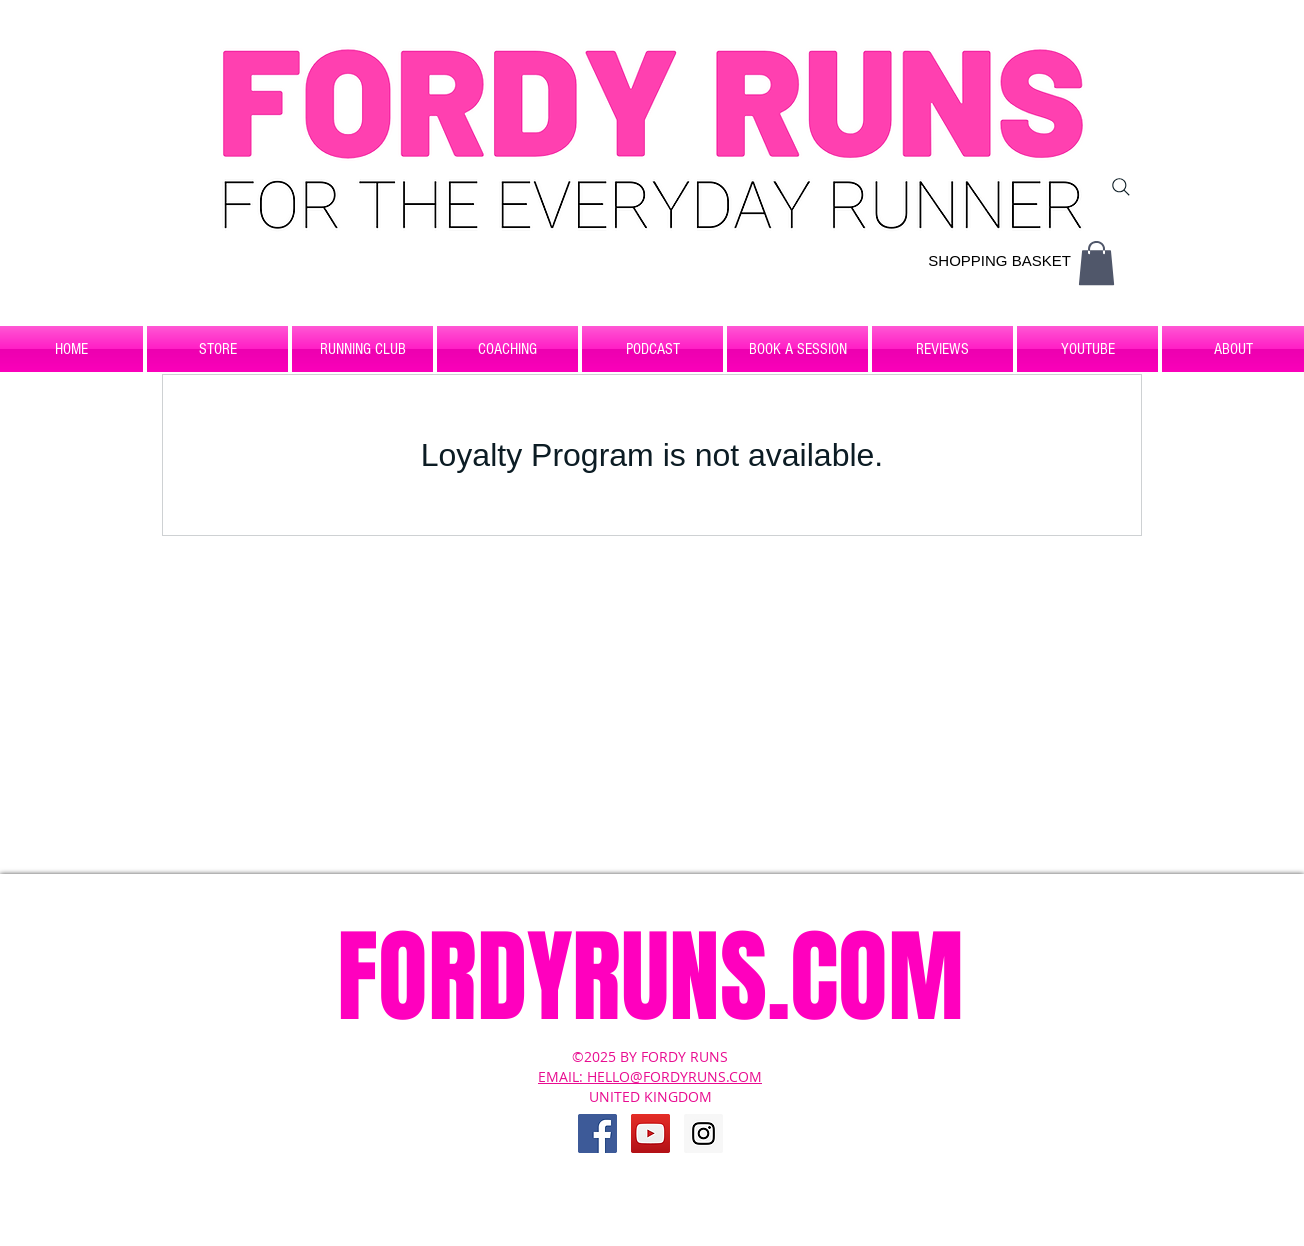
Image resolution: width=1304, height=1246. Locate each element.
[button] (1096, 263)
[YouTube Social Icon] (650, 1133)
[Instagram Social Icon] (703, 1133)
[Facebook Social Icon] (597, 1133)
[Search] (1121, 187)
